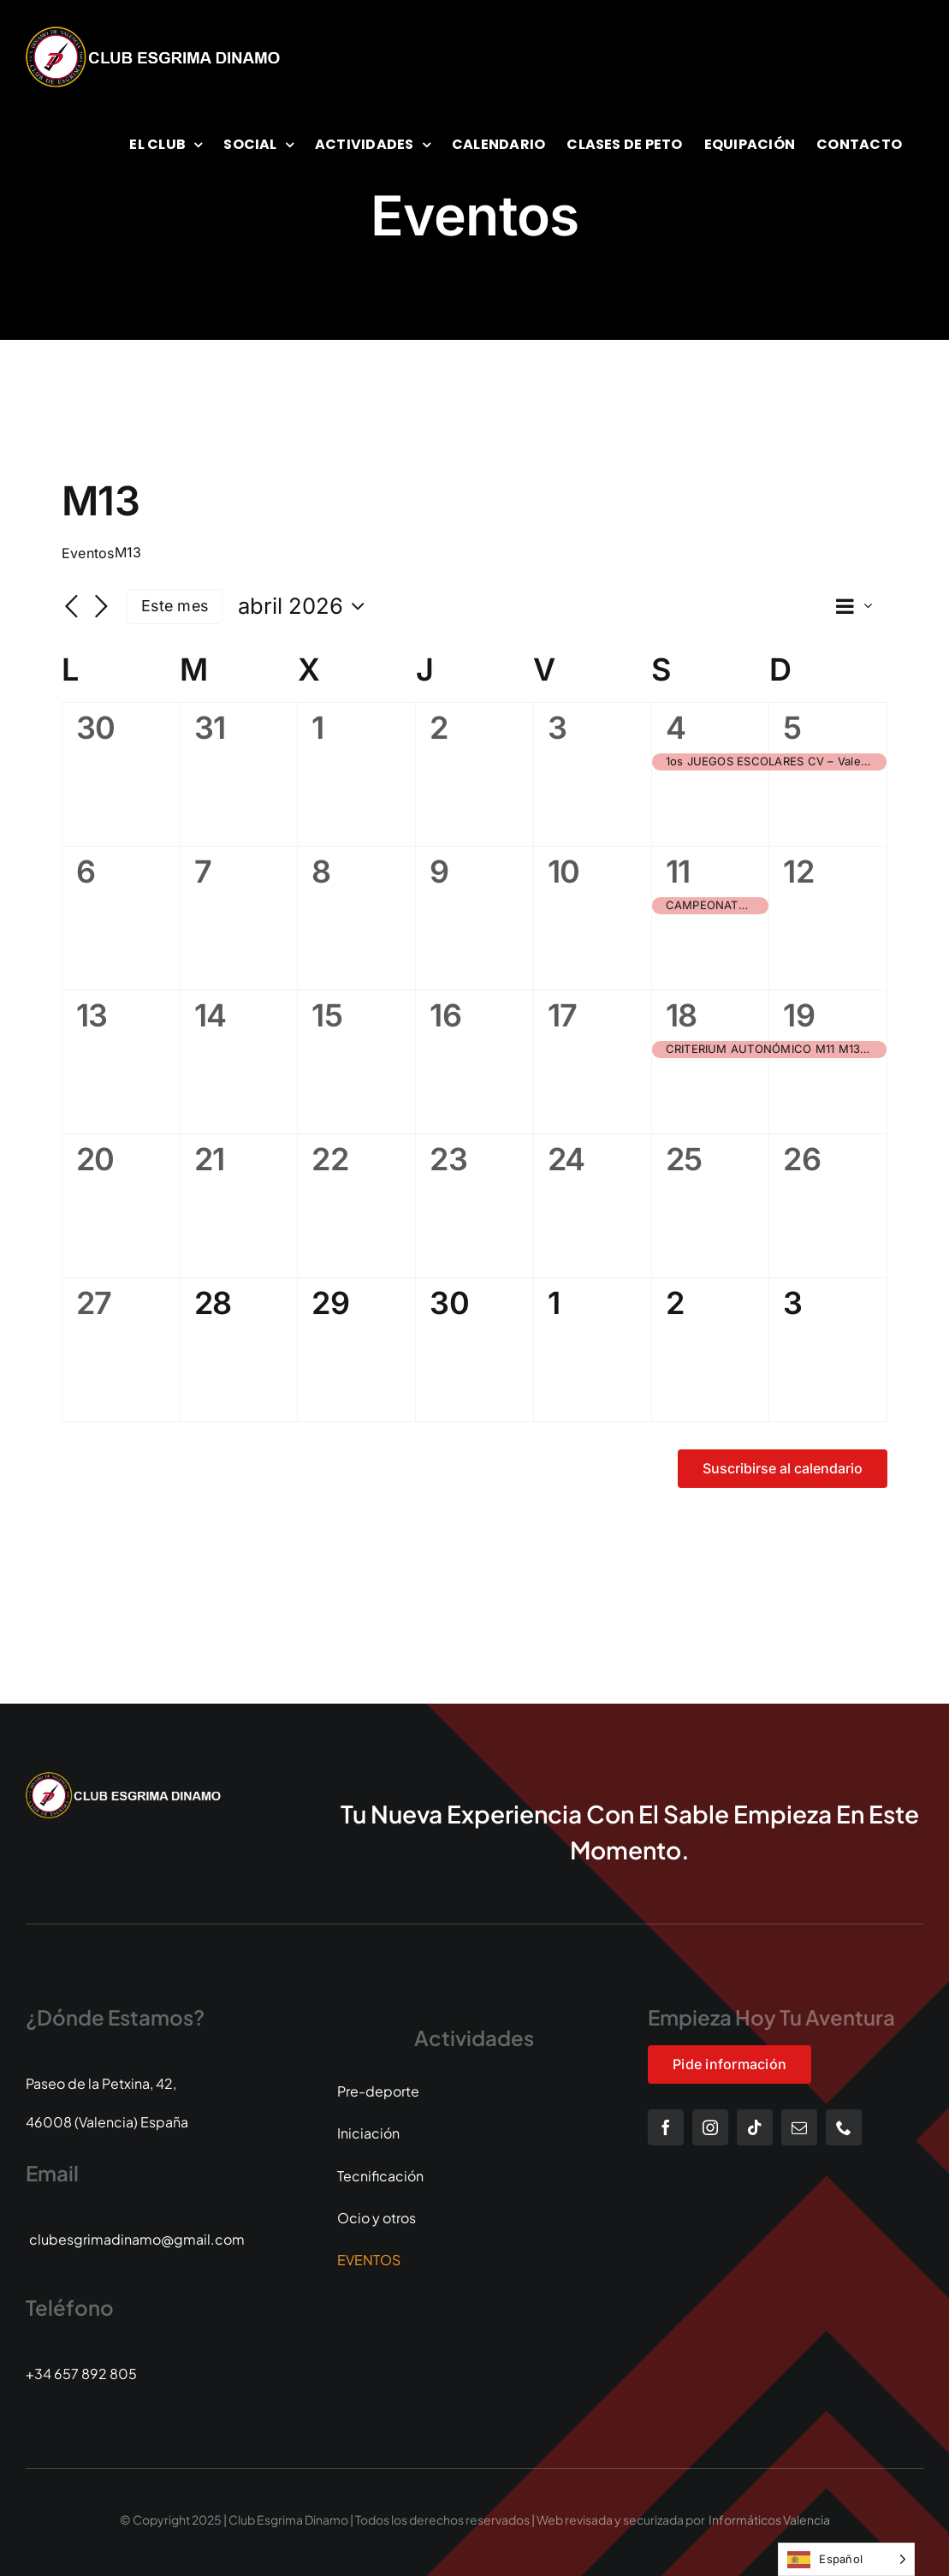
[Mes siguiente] (101, 608)
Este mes (174, 606)
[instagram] (710, 2127)
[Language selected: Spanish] (846, 2559)
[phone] (844, 2127)
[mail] (799, 2127)
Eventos (88, 553)
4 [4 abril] (675, 728)
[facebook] (666, 2127)
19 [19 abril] (799, 1015)
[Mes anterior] (72, 608)
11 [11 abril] (678, 871)
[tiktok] (755, 2127)
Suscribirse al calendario (783, 1469)
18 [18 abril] (681, 1015)
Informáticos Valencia (769, 2519)
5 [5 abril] (792, 728)
